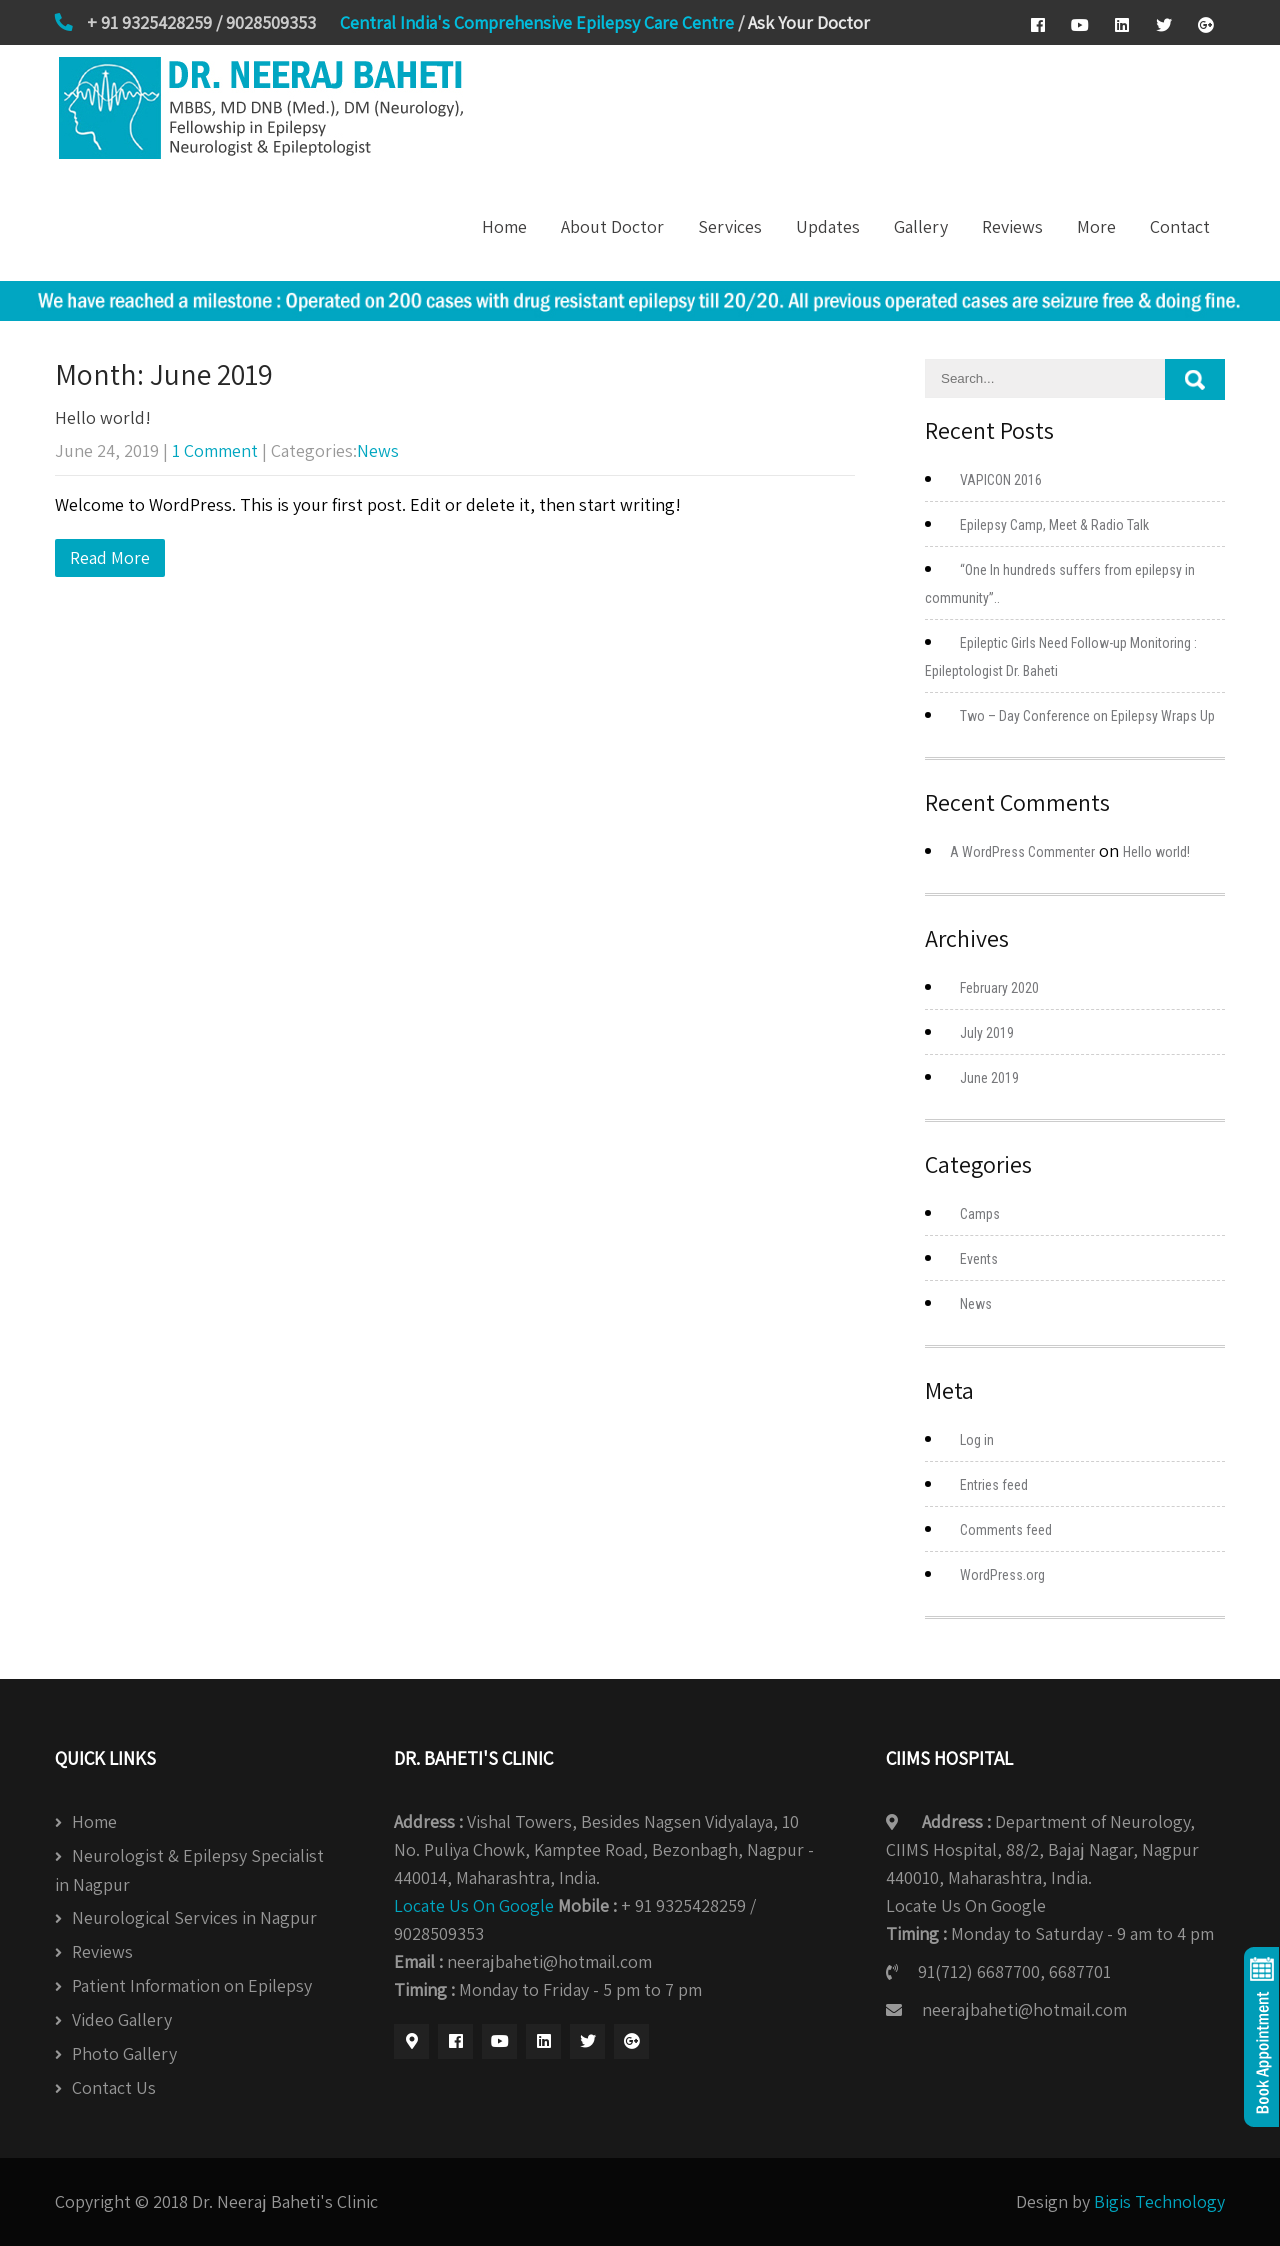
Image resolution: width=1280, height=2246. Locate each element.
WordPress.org (1002, 1575)
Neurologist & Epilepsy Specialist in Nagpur (189, 1870)
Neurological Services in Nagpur (194, 1917)
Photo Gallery (124, 2053)
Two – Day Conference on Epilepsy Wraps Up (1087, 716)
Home (504, 226)
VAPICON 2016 (1001, 480)
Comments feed (1006, 1530)
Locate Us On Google (474, 1905)
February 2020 (999, 988)
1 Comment (215, 450)
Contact (1180, 226)
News (378, 450)
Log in (977, 1440)
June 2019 (989, 1078)
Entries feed (994, 1485)
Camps (980, 1214)
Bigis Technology (1159, 2201)
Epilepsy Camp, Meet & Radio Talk (1054, 525)
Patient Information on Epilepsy (192, 1985)
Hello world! (103, 417)
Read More (110, 557)
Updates (828, 226)
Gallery (921, 226)
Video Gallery (122, 2019)
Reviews (1012, 226)
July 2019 (987, 1033)
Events (979, 1259)
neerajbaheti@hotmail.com (1024, 2009)
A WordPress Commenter (1022, 852)
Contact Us (114, 2087)
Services (730, 226)
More (1096, 226)
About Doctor (612, 226)
